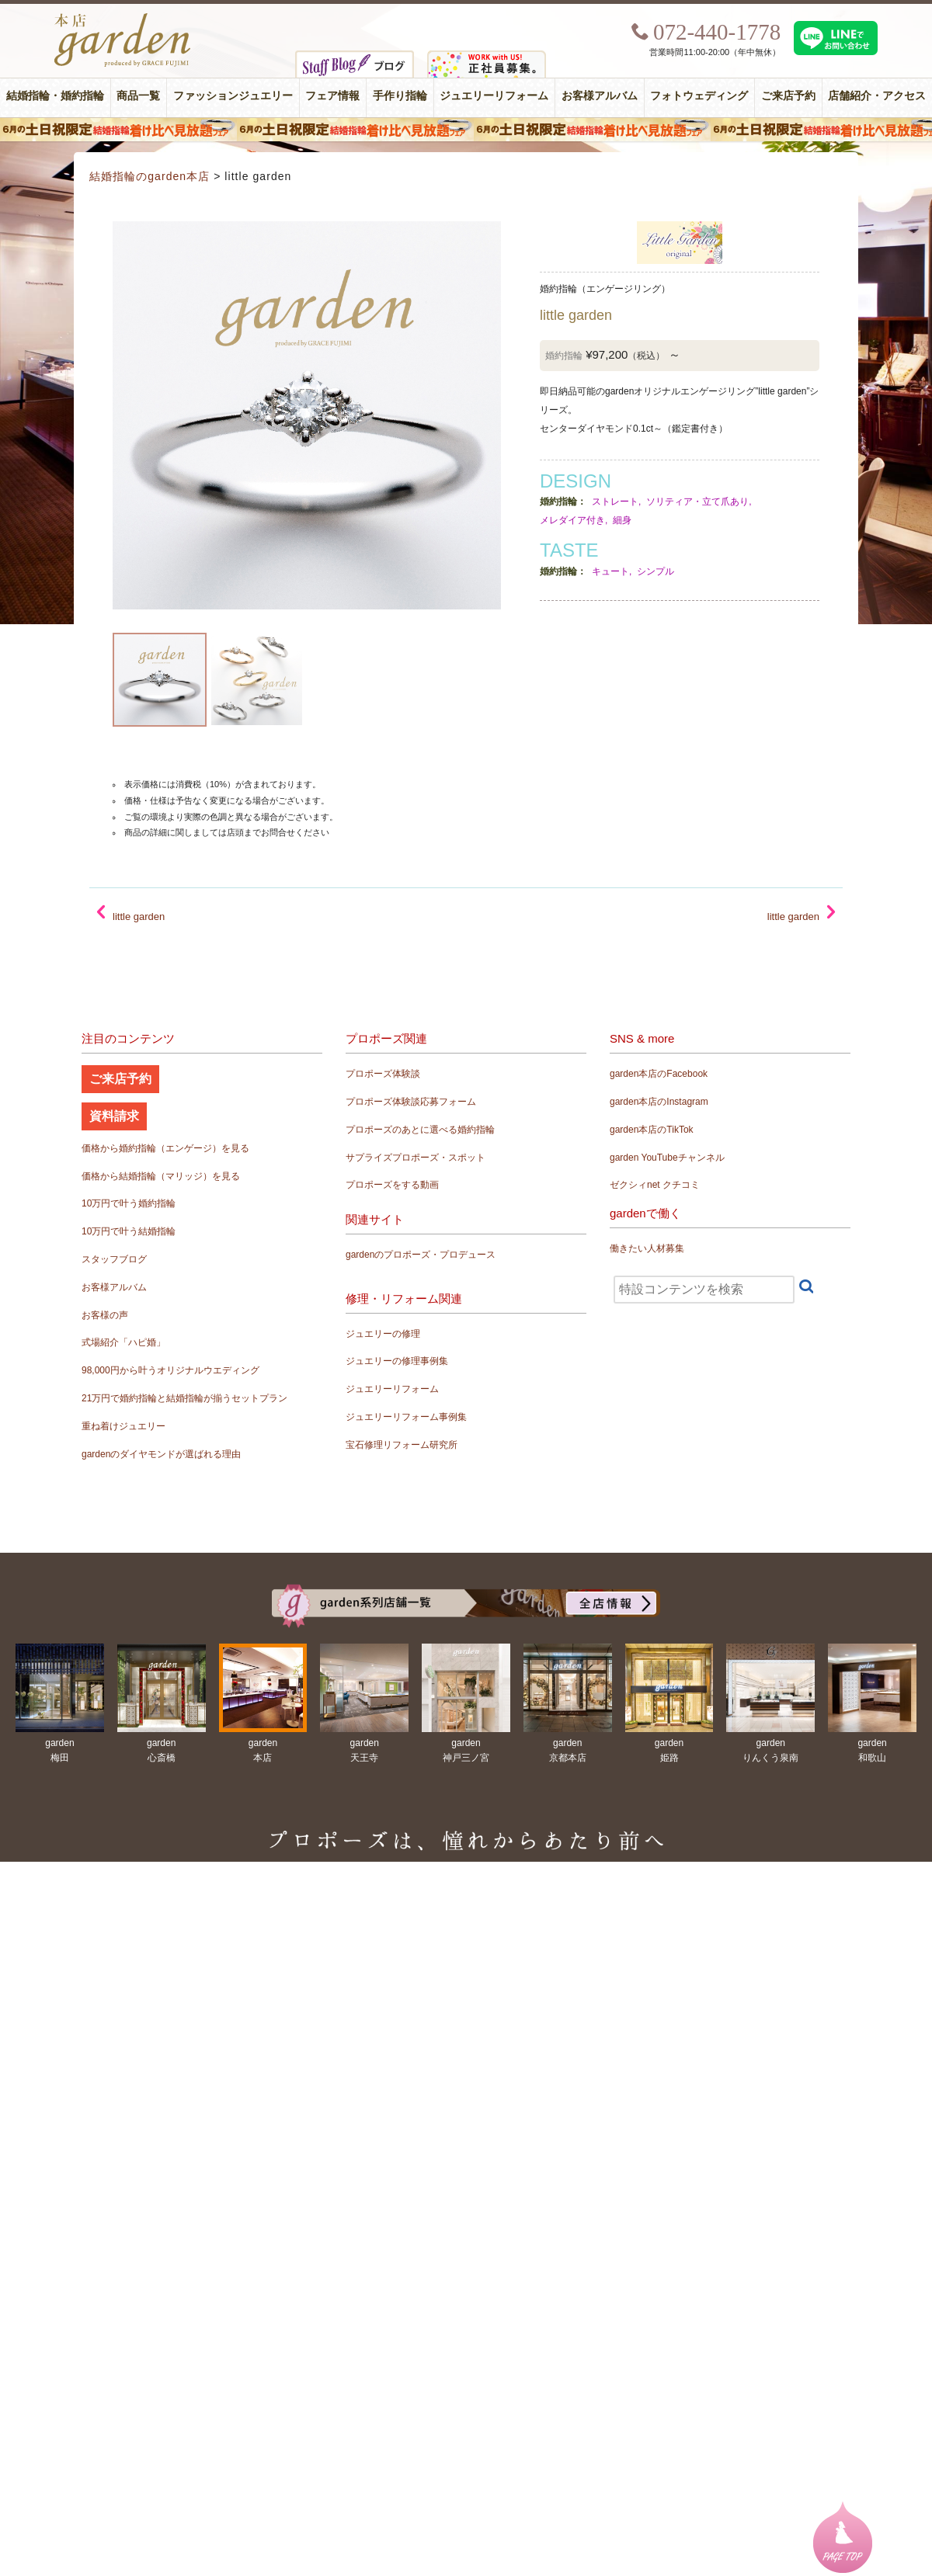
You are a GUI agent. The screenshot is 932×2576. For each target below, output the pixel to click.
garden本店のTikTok (652, 1129)
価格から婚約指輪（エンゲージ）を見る (165, 1148)
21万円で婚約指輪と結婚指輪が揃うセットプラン (184, 1398)
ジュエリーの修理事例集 (397, 1361)
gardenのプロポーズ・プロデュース (421, 1254)
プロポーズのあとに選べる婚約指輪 (420, 1129)
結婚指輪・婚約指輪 (55, 96)
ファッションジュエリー (233, 96)
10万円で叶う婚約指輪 (129, 1203)
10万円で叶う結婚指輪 (129, 1231)
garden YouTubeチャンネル (667, 1157)
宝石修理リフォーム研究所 (401, 1444)
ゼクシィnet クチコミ (655, 1184)
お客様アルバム (600, 96)
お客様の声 (105, 1315)
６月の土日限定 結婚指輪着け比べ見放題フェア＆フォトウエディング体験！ (466, 129)
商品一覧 (138, 96)
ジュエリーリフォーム (494, 96)
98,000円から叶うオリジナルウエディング (170, 1370)
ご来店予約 (788, 96)
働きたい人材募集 (647, 1248)
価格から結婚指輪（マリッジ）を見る (161, 1176)
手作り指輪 (400, 96)
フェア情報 (332, 96)
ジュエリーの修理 (383, 1333)
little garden (793, 916)
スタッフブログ (114, 1259)
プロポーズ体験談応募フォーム (411, 1101)
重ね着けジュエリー (123, 1426)
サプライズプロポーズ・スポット (415, 1157)
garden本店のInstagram (659, 1101)
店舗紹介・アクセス (877, 96)
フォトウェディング (699, 96)
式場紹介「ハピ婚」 (123, 1342)
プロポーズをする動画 (392, 1184)
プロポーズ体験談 (383, 1073)
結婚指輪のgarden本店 (149, 176)
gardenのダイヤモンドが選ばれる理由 (161, 1454)
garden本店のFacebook (659, 1073)
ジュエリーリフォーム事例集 (406, 1416)
